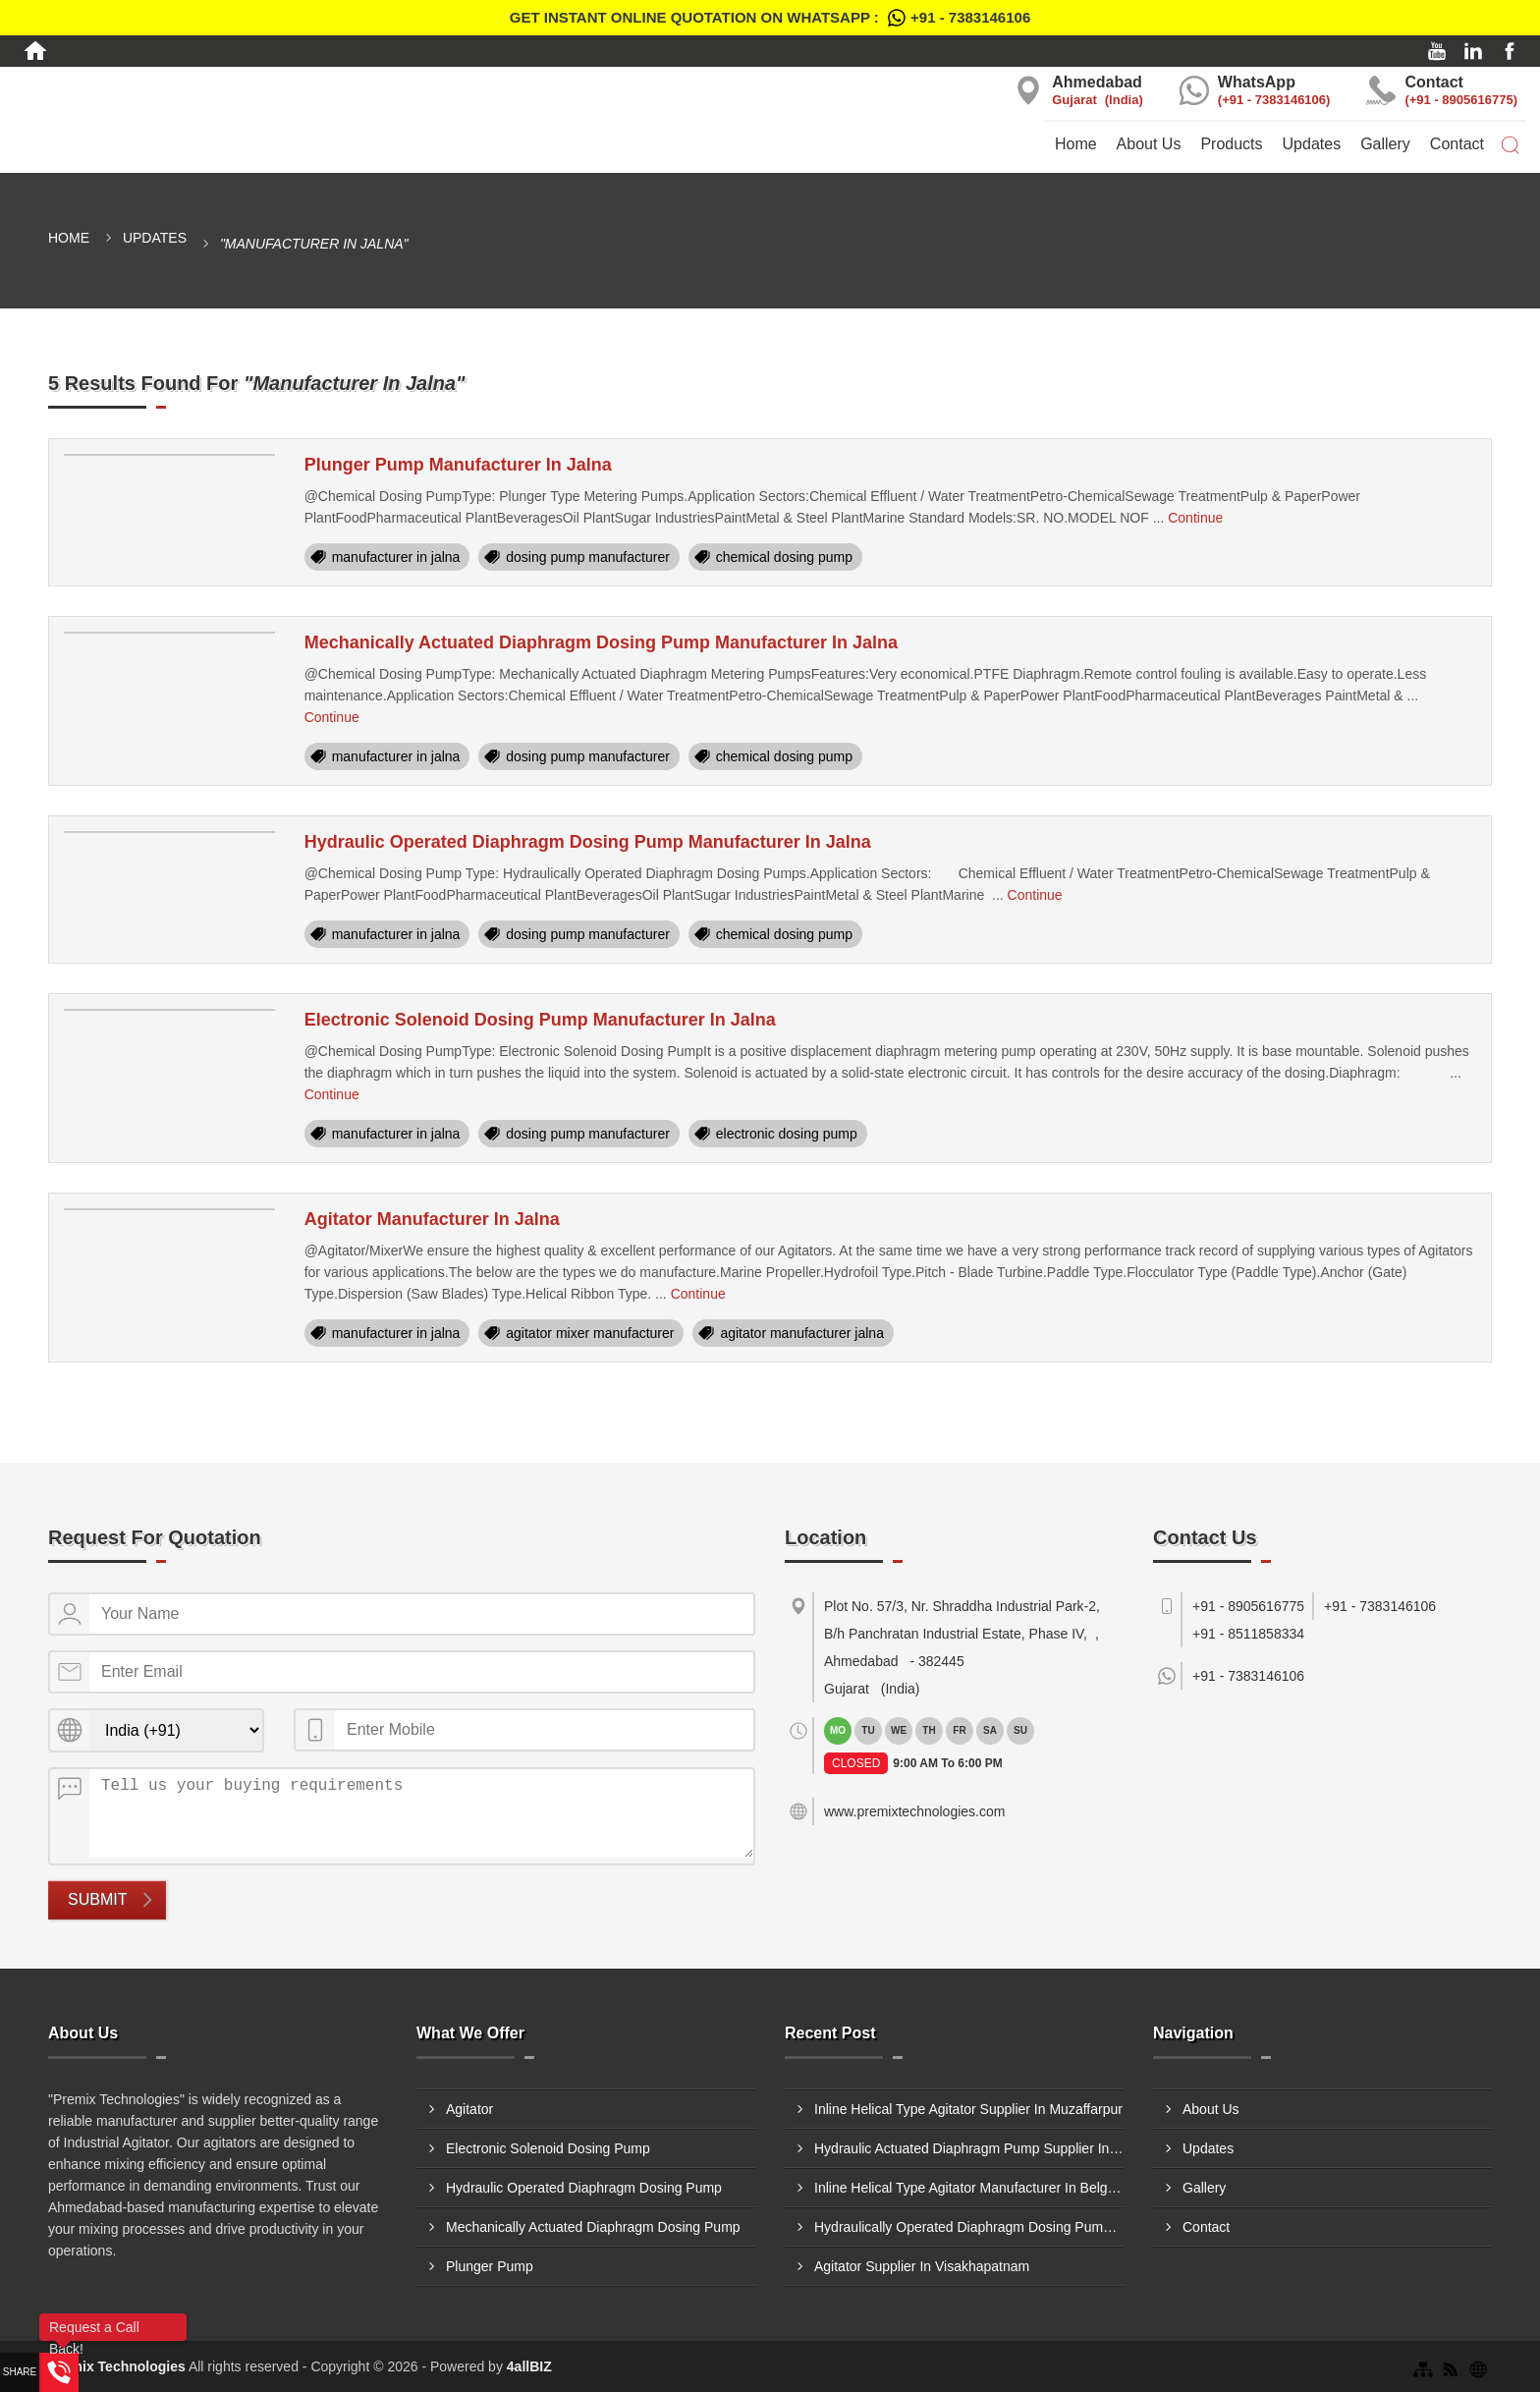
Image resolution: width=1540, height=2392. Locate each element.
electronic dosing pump (786, 1133)
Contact (1457, 144)
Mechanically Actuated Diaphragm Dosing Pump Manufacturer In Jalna (601, 642)
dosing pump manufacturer (588, 557)
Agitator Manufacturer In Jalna (432, 1219)
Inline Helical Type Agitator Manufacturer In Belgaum (969, 2188)
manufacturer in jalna (396, 557)
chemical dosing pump (784, 557)
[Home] (35, 51)
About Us (1149, 144)
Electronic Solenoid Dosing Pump (548, 2148)
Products (1231, 144)
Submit (97, 1899)
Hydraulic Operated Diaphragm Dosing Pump (584, 2188)
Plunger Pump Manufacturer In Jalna (458, 464)
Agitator (469, 2109)
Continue (1195, 518)
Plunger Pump (489, 2266)
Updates (1312, 144)
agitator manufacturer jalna (802, 1333)
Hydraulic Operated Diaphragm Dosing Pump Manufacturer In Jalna (587, 842)
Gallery (1385, 144)
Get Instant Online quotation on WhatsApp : (770, 17)
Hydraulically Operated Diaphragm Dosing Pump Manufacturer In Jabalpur (969, 2227)
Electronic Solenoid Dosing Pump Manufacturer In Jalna (540, 1019)
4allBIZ (529, 2366)
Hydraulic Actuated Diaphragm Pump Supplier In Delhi (969, 2148)
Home (1076, 144)
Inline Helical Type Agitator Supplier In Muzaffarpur (968, 2109)
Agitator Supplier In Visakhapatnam (921, 2266)
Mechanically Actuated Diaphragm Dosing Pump (593, 2227)
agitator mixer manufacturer (590, 1333)
